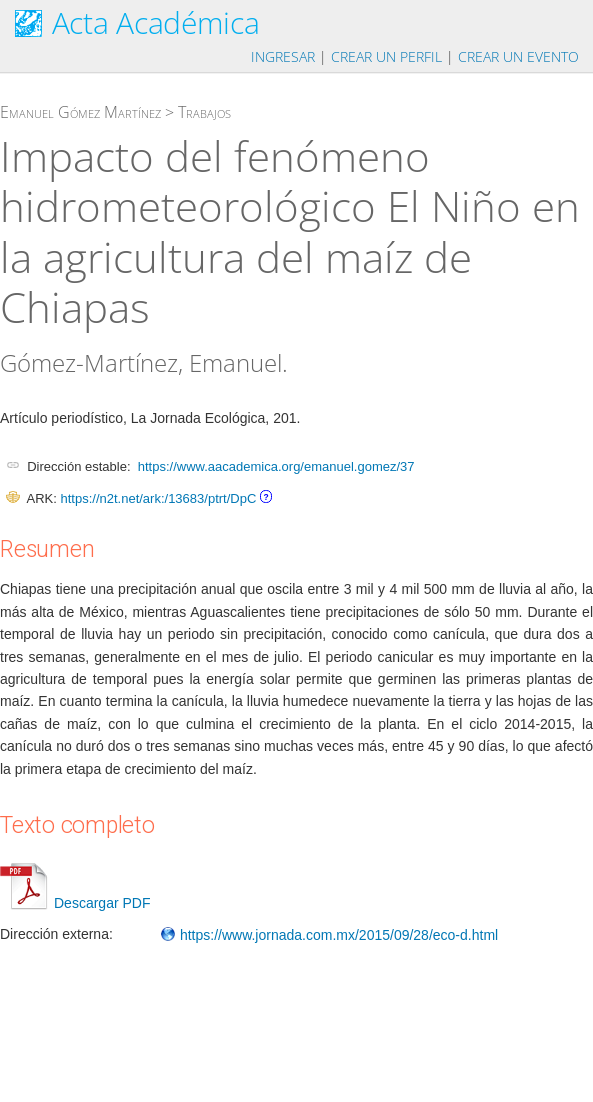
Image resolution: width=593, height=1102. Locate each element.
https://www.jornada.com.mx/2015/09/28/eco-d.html (329, 935)
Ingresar (283, 56)
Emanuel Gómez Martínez (80, 112)
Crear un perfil (386, 56)
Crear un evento (518, 56)
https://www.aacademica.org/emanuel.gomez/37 (276, 466)
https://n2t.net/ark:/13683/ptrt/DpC (158, 498)
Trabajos (204, 112)
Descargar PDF (75, 903)
